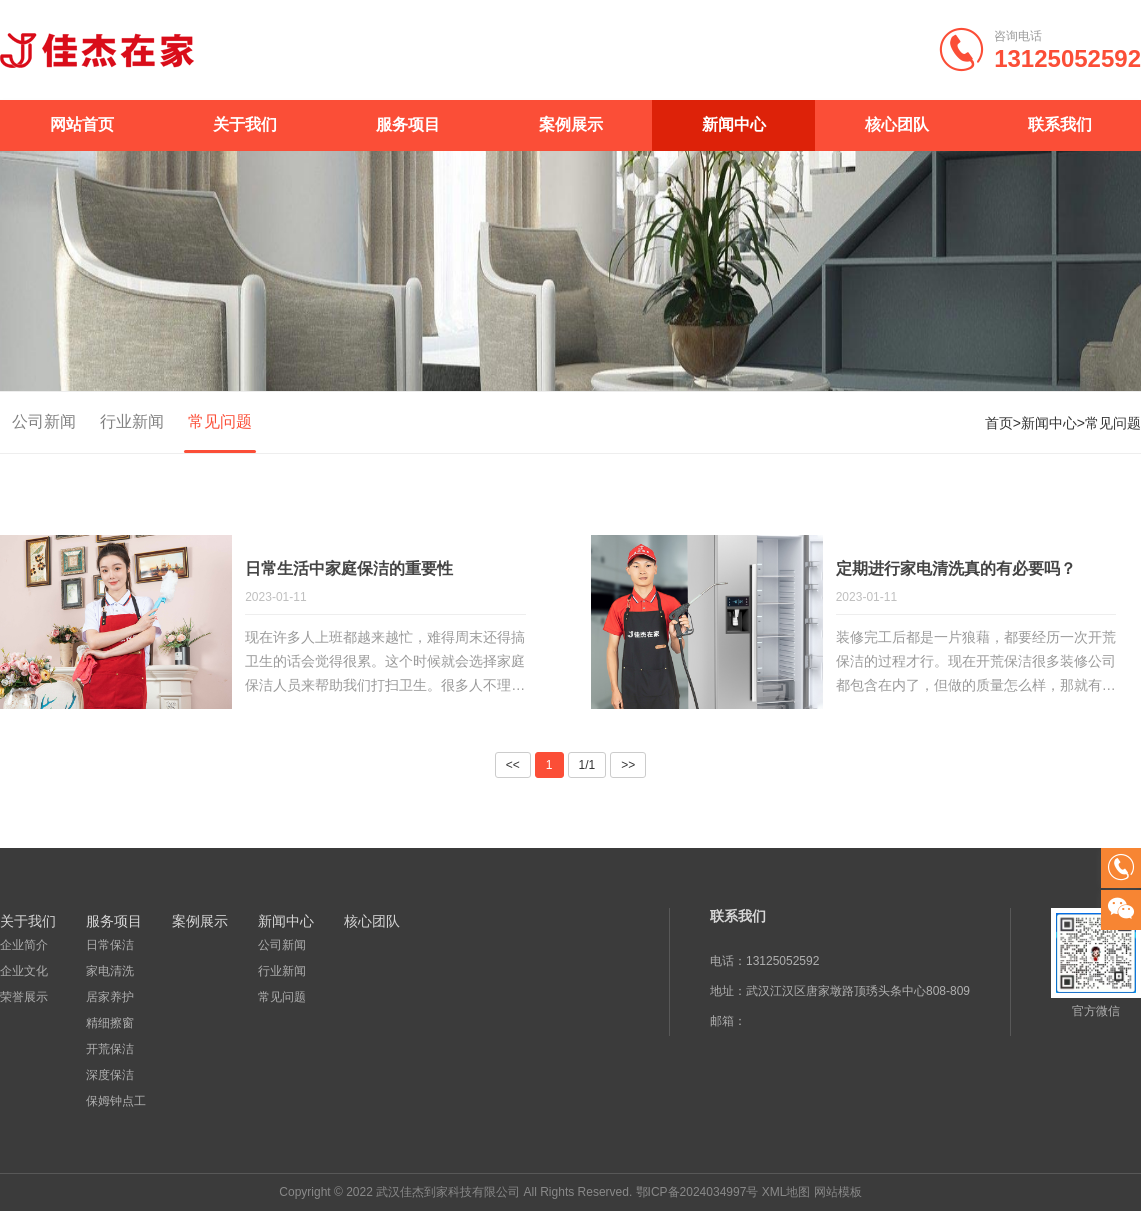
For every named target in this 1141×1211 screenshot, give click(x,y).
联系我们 (1060, 124)
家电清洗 (110, 971)
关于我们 (245, 124)
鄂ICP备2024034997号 (697, 1192)
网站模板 (838, 1192)
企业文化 (24, 971)
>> (628, 765)
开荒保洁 (110, 1049)
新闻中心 (734, 124)
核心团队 (897, 124)
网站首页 (82, 124)
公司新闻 (44, 421)
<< (513, 765)
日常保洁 (110, 945)
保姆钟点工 (116, 1101)
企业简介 (24, 945)
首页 (999, 423)
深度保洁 (110, 1075)
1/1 (587, 765)
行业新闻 (132, 421)
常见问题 (220, 421)
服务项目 (408, 124)
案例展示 (571, 124)
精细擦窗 (110, 1023)
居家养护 (110, 997)
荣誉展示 (24, 997)
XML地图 (786, 1192)
